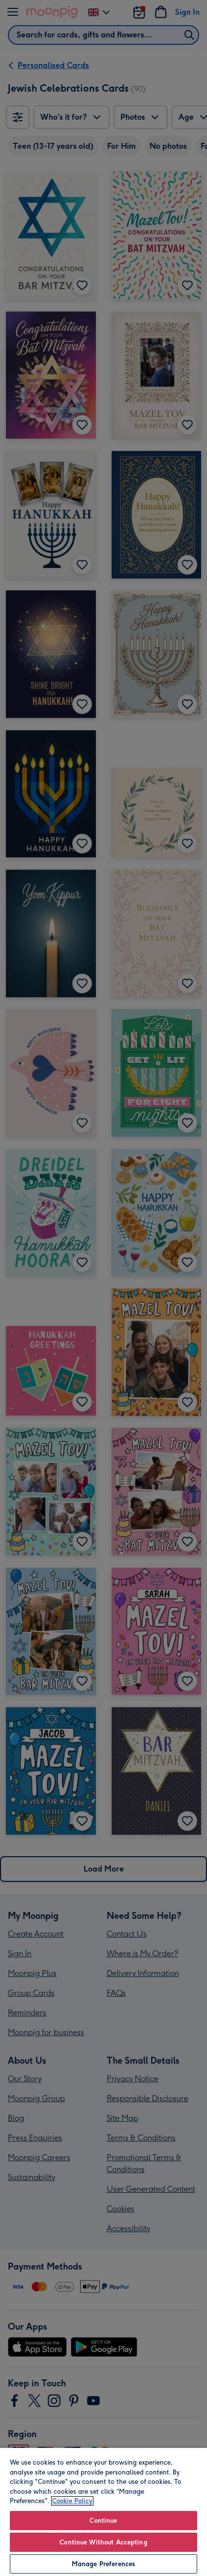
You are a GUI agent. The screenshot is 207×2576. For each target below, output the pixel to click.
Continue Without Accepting (103, 2542)
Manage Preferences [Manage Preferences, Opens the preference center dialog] (103, 2564)
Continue (103, 2520)
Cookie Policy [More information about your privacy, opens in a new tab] (72, 2501)
